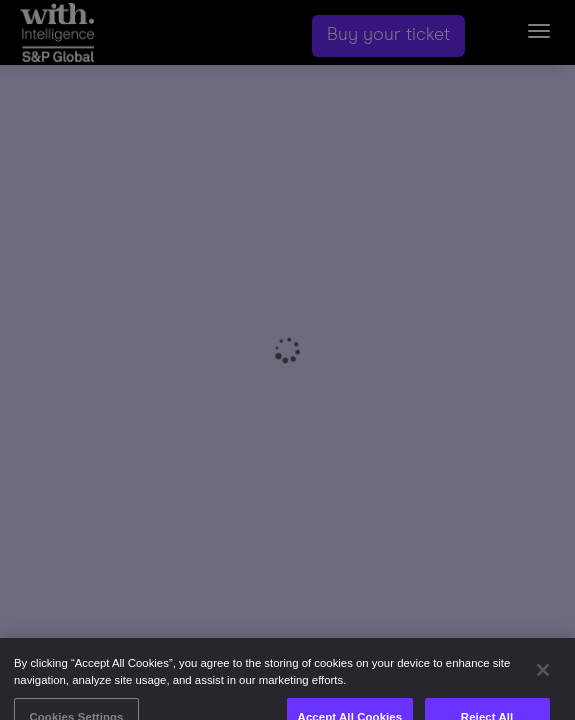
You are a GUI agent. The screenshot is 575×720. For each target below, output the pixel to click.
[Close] (543, 677)
